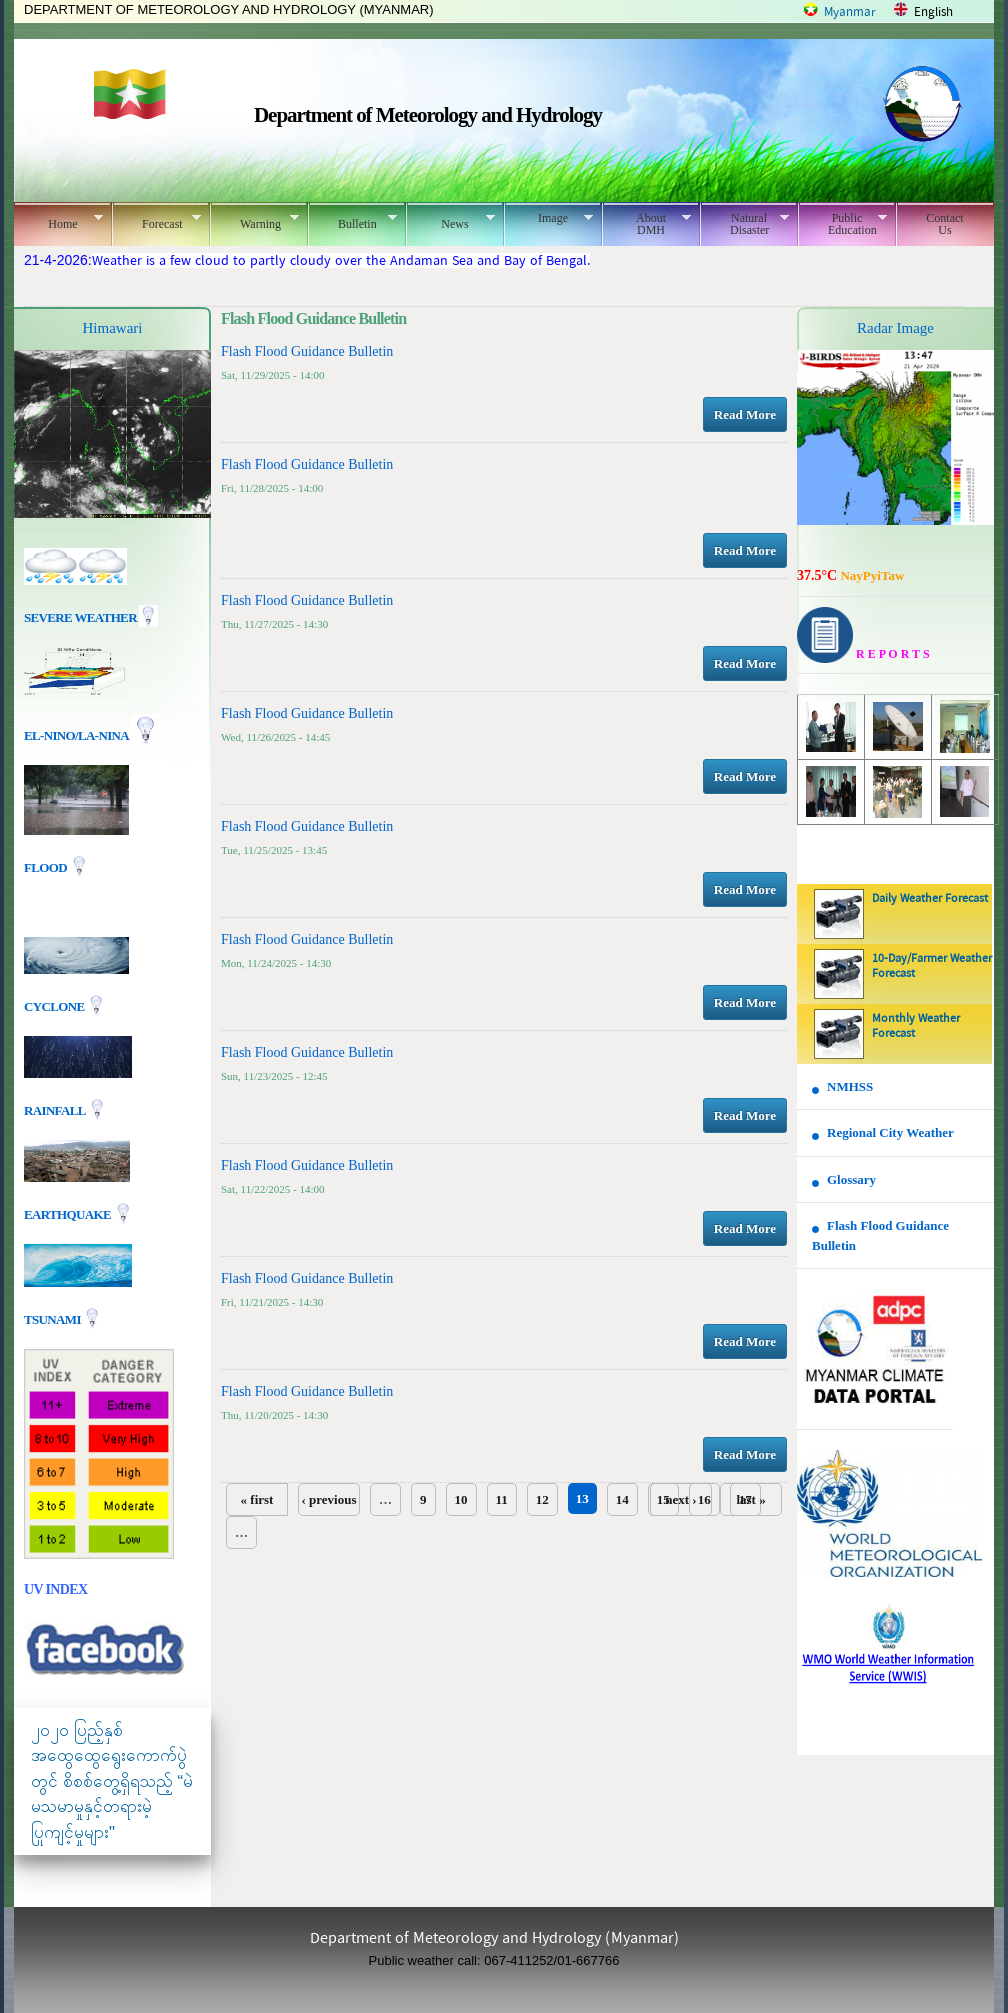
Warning (254, 221)
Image (548, 218)
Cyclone (55, 1005)
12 (542, 1499)
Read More (745, 414)
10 (461, 1499)
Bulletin (352, 221)
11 (502, 1499)
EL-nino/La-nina (76, 735)
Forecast (156, 221)
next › (680, 1499)
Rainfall (56, 1109)
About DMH (646, 224)
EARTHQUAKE (69, 1213)
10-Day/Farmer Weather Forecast (932, 966)
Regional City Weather (890, 1132)
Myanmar (850, 12)
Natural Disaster (744, 224)
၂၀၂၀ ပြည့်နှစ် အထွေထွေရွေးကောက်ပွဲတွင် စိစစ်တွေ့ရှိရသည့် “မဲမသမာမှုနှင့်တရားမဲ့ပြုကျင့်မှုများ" (112, 1781)
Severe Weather (91, 617)
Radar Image (895, 328)
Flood (47, 867)
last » (750, 1499)
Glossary (851, 1179)
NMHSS (850, 1086)
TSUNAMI (53, 1318)
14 (622, 1499)
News (450, 221)
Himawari (113, 328)
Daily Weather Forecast (930, 899)
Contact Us (944, 224)
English (933, 12)
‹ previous (328, 1499)
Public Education (842, 224)
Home (58, 221)
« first (257, 1499)
